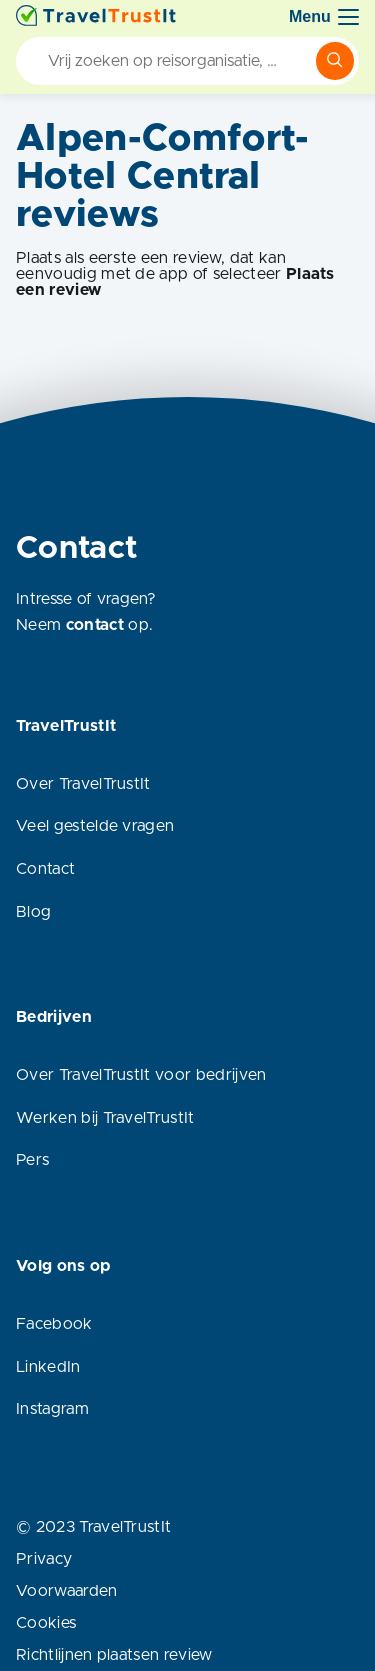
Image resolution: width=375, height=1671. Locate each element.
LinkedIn (48, 1367)
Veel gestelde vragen (95, 826)
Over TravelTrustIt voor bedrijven (141, 1075)
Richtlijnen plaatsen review (114, 1655)
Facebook (54, 1324)
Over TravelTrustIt (83, 784)
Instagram (52, 1409)
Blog (33, 912)
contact (95, 625)
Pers (32, 1160)
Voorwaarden (67, 1591)
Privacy (44, 1559)
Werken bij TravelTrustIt (105, 1118)
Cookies (46, 1623)
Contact (45, 869)
